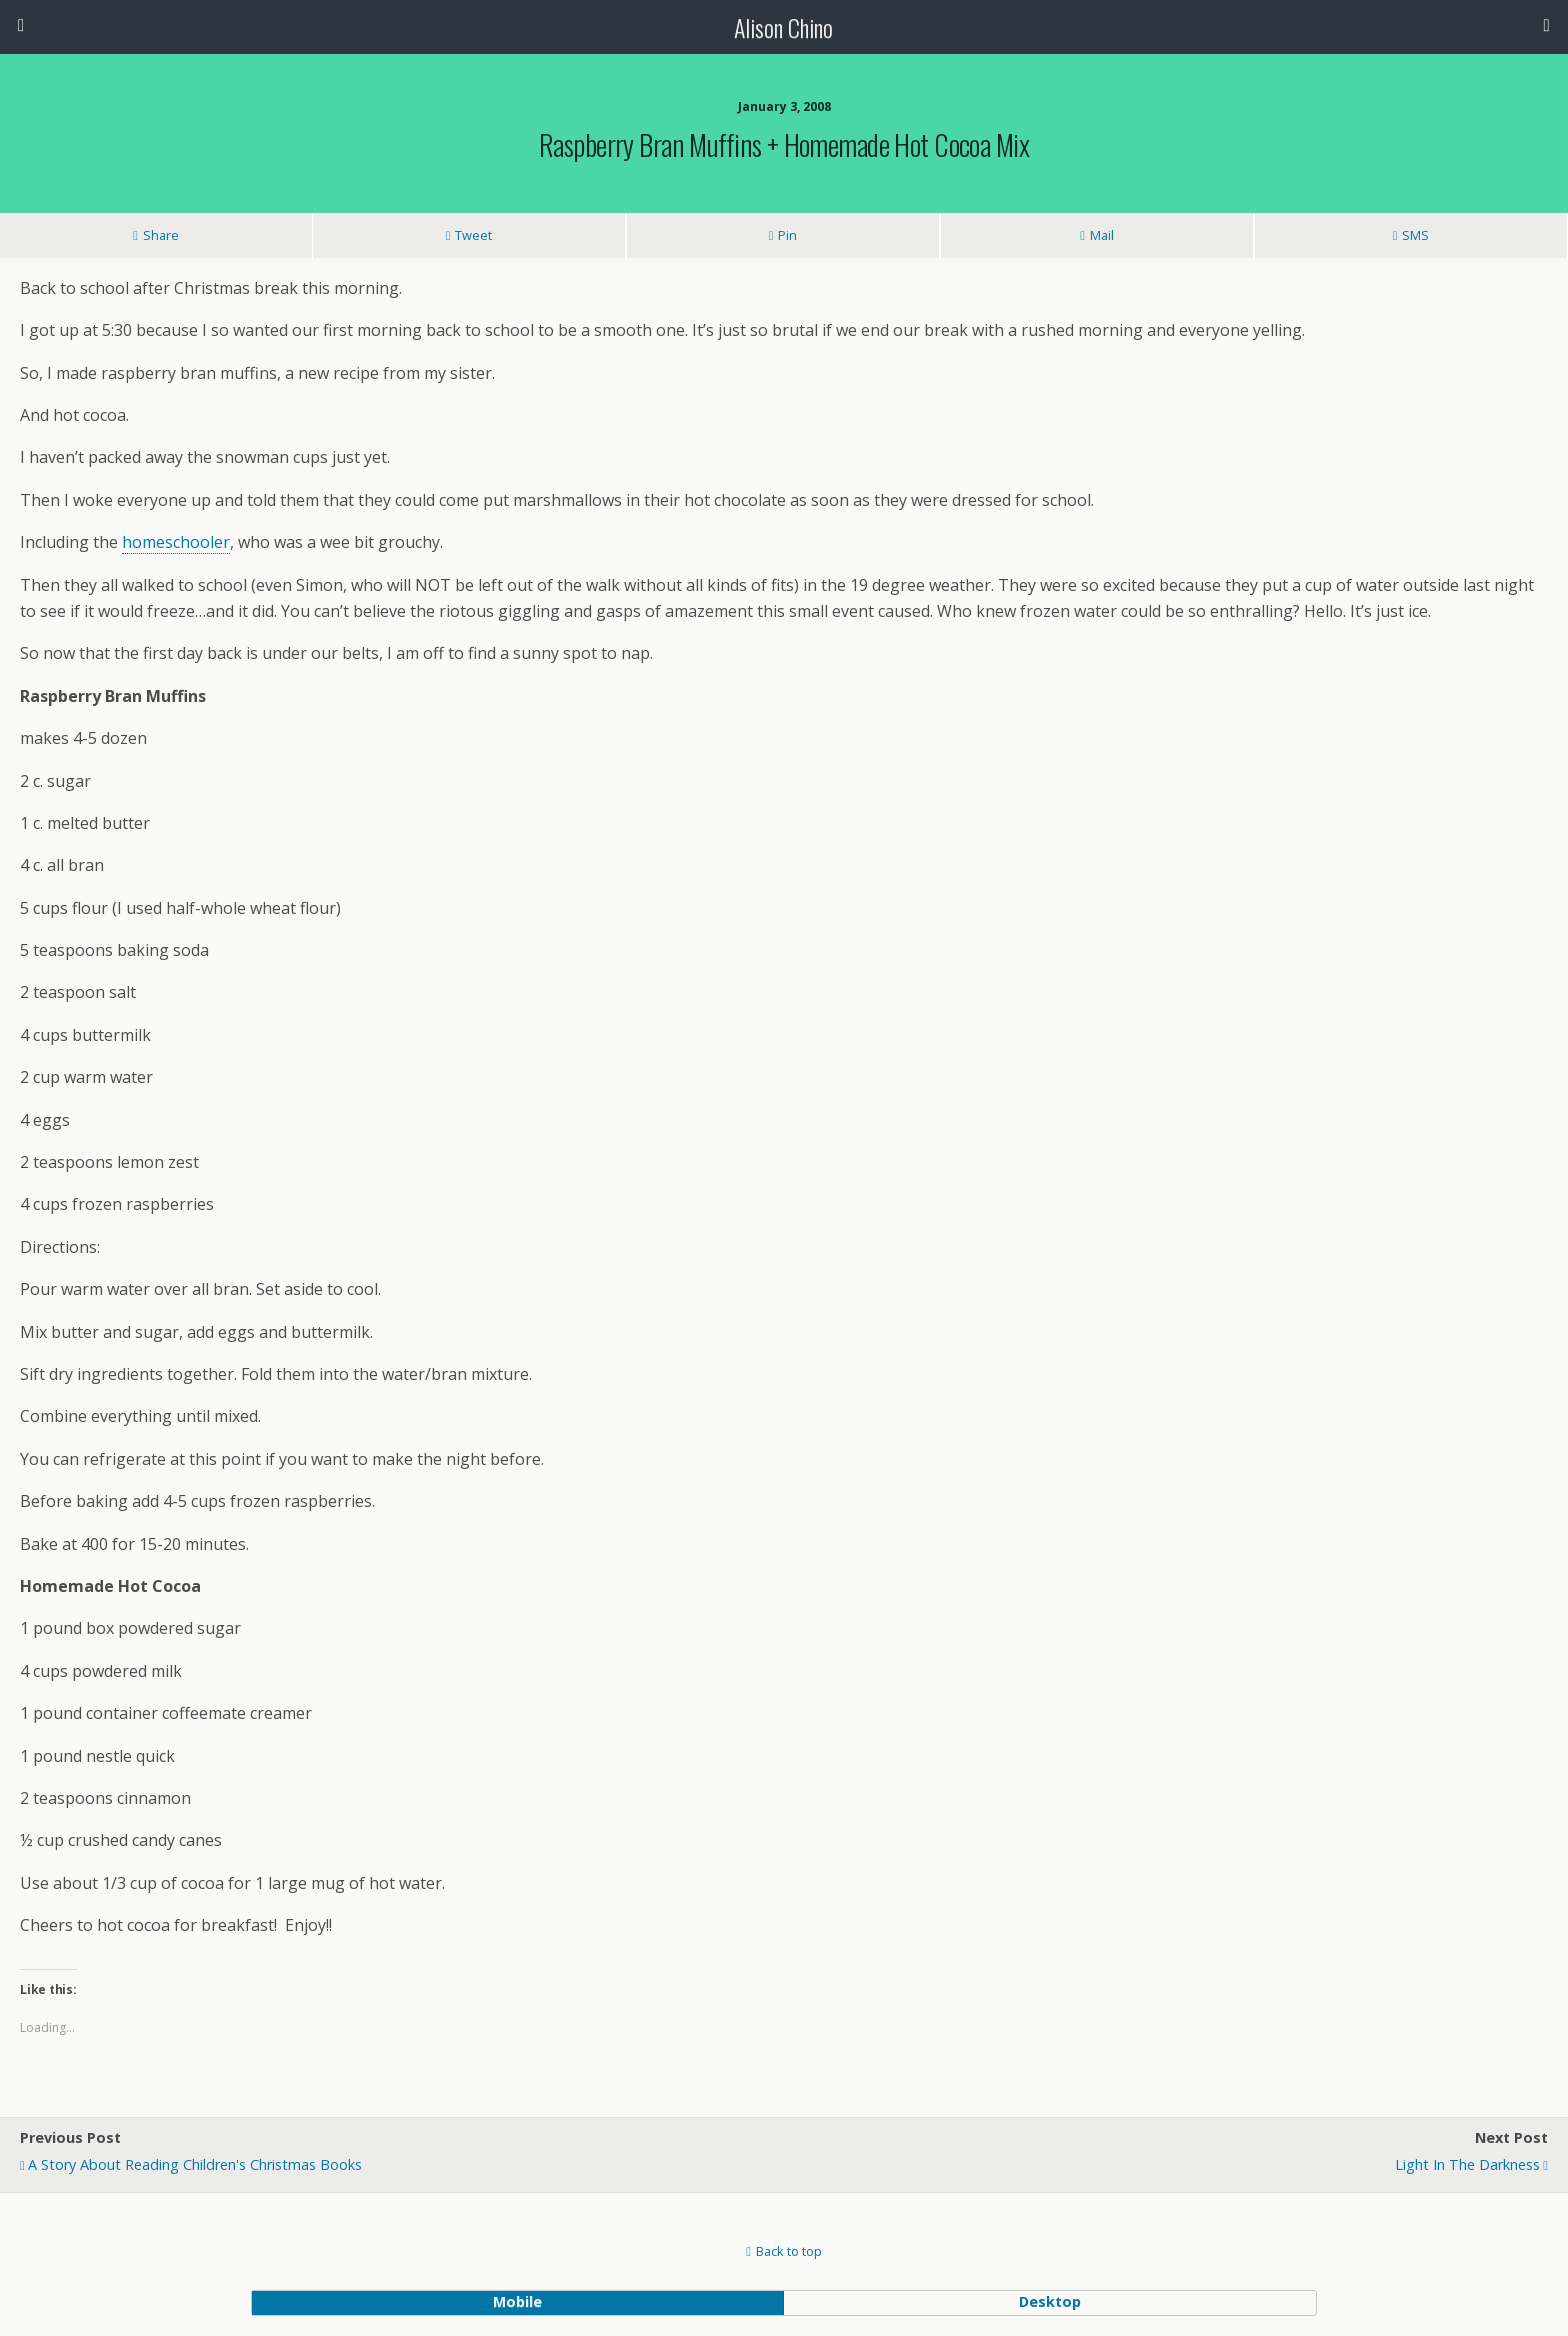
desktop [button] (1050, 2301)
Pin (787, 235)
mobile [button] (517, 2301)
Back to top (789, 2251)
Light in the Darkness (1467, 2164)
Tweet (473, 235)
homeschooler (176, 542)
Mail (1102, 235)
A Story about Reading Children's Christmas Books (195, 2164)
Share (161, 235)
